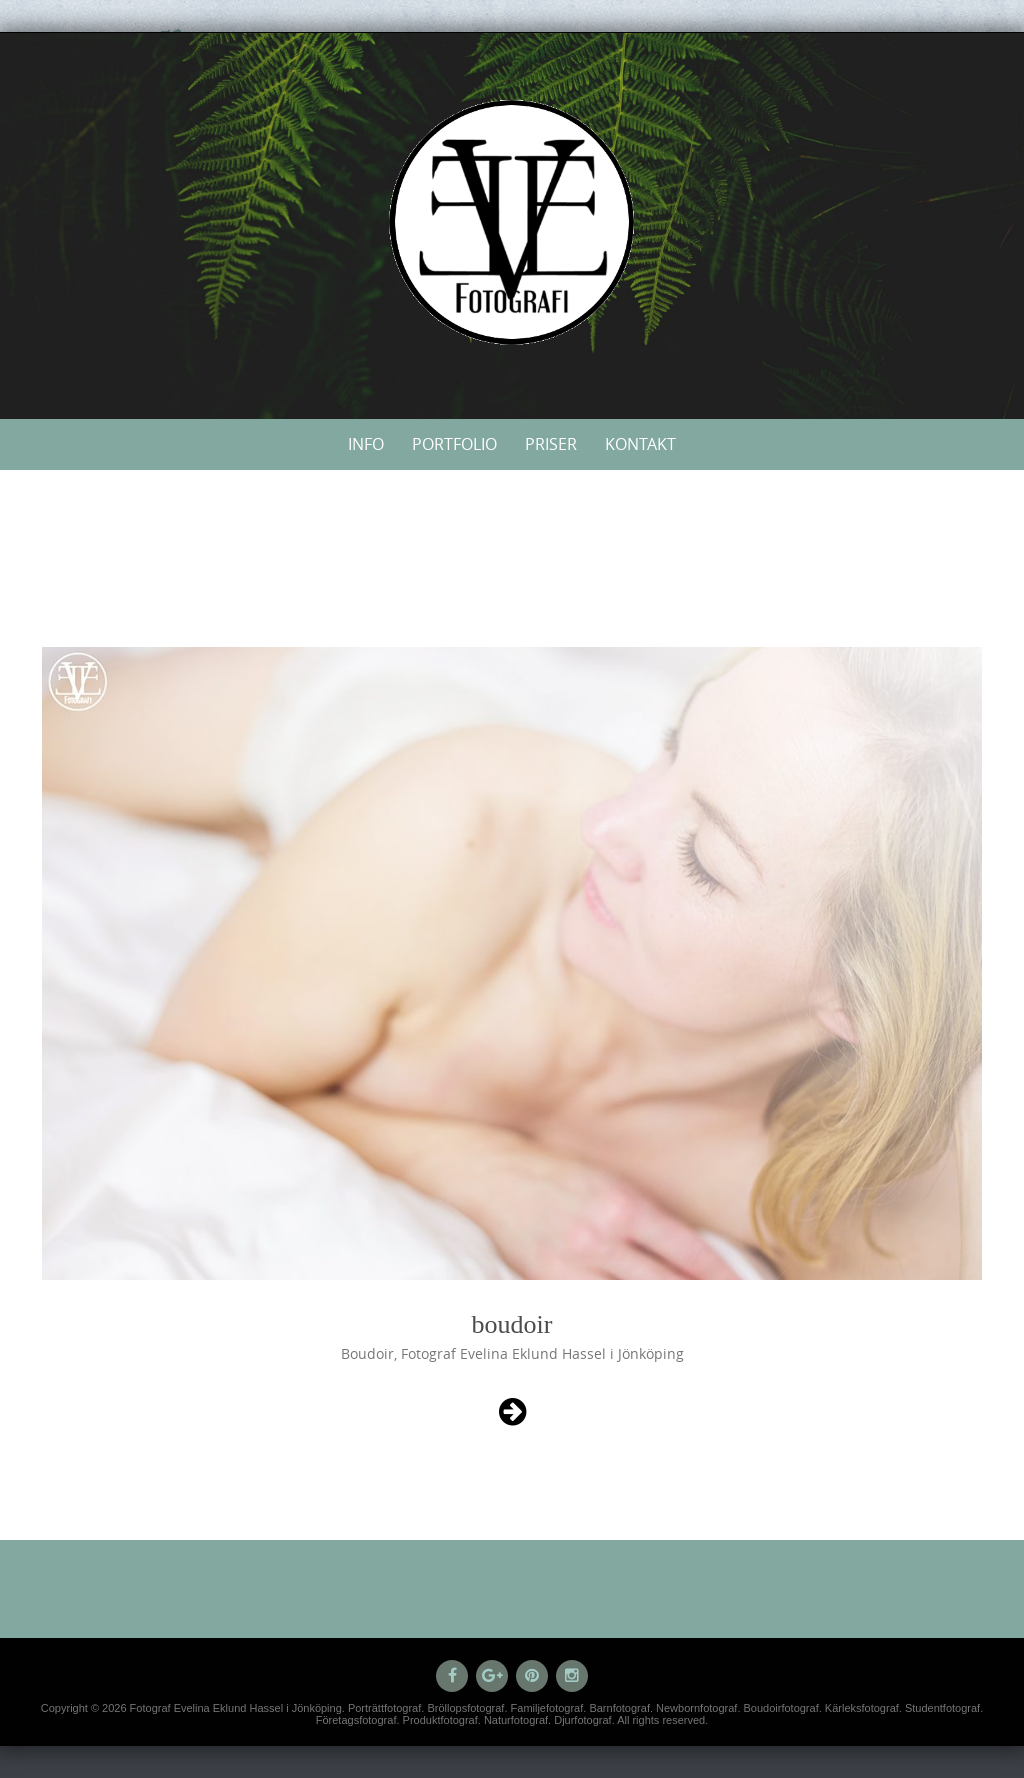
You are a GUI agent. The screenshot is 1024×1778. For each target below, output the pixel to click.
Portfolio (454, 444)
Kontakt (640, 444)
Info (366, 444)
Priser (551, 444)
